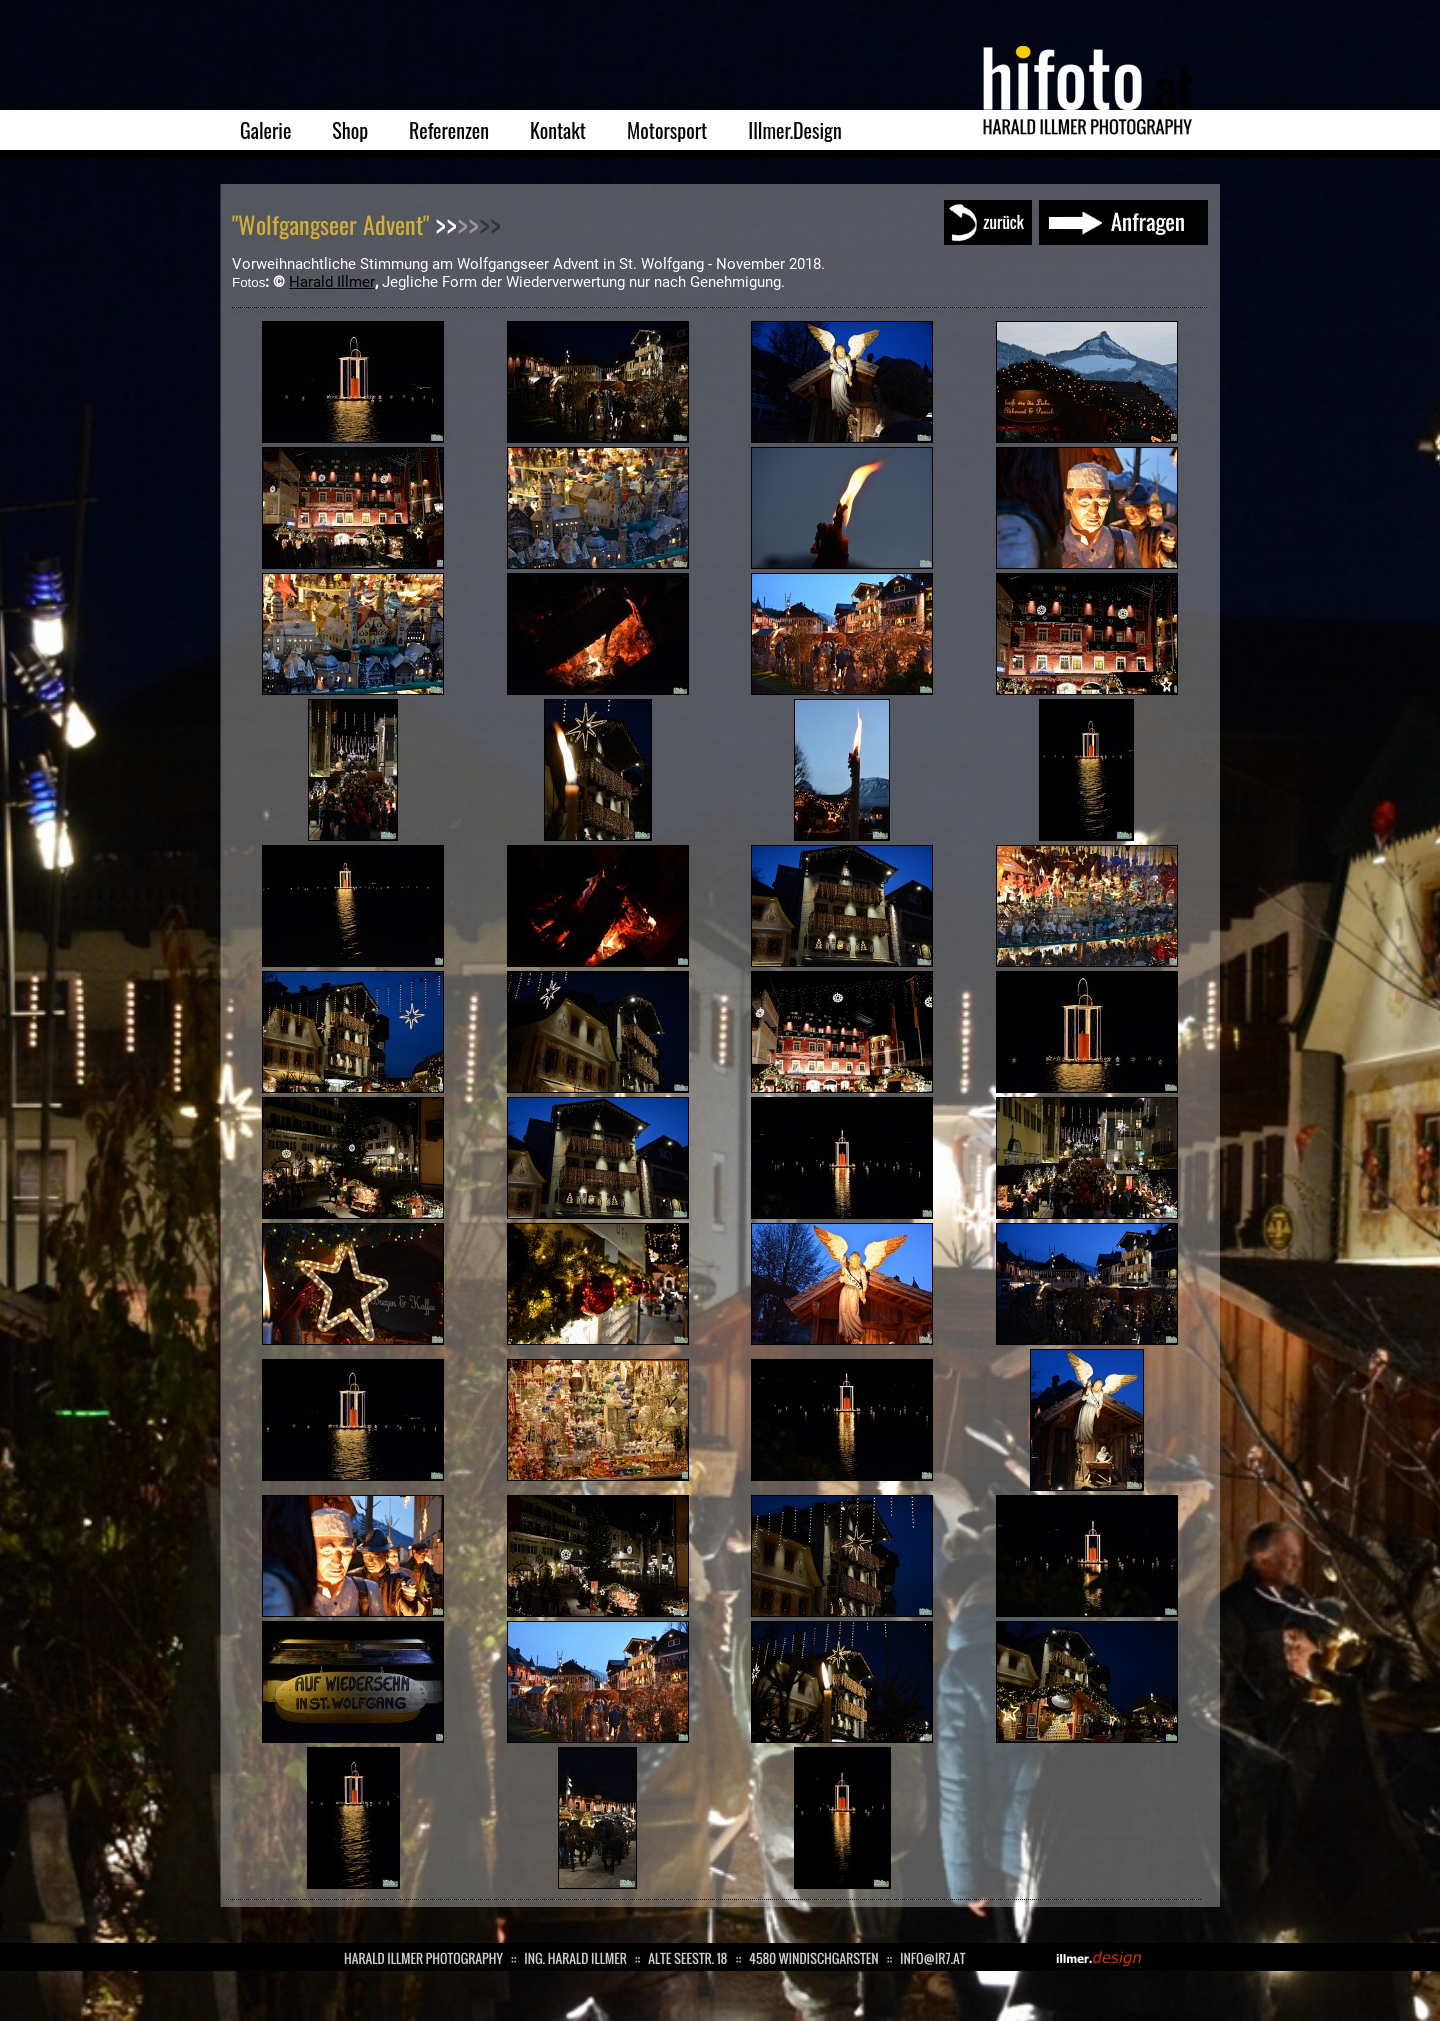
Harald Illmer (332, 282)
